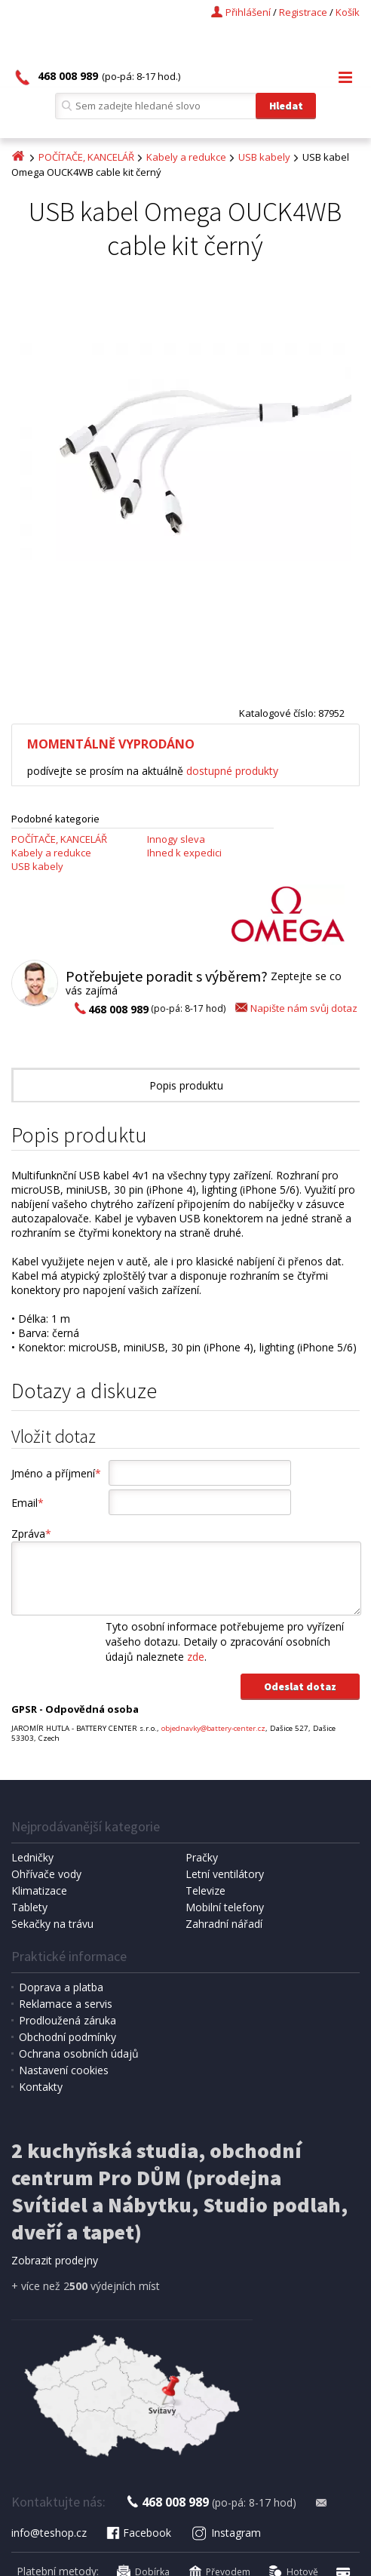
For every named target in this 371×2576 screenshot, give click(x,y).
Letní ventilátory (225, 1874)
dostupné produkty (232, 771)
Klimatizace (39, 1890)
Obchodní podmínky (67, 2037)
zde (195, 1656)
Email (27, 1502)
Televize (205, 1890)
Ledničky (32, 1857)
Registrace (303, 12)
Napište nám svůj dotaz (295, 1008)
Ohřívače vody (46, 1874)
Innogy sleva (176, 839)
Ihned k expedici (184, 852)
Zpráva (31, 1533)
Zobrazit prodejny (54, 2260)
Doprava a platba (61, 1987)
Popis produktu (186, 1085)
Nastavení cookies (64, 2070)
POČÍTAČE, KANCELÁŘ (86, 157)
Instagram (226, 2532)
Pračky (202, 1857)
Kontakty (41, 2087)
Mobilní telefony (225, 1907)
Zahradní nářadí (224, 1924)
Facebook (138, 2532)
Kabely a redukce (186, 157)
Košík (348, 12)
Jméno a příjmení (56, 1473)
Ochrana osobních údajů (79, 2053)
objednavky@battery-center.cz (213, 1728)
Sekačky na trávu (52, 1924)
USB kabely (264, 157)
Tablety (29, 1907)
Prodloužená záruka (67, 2020)
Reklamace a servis (65, 2004)
